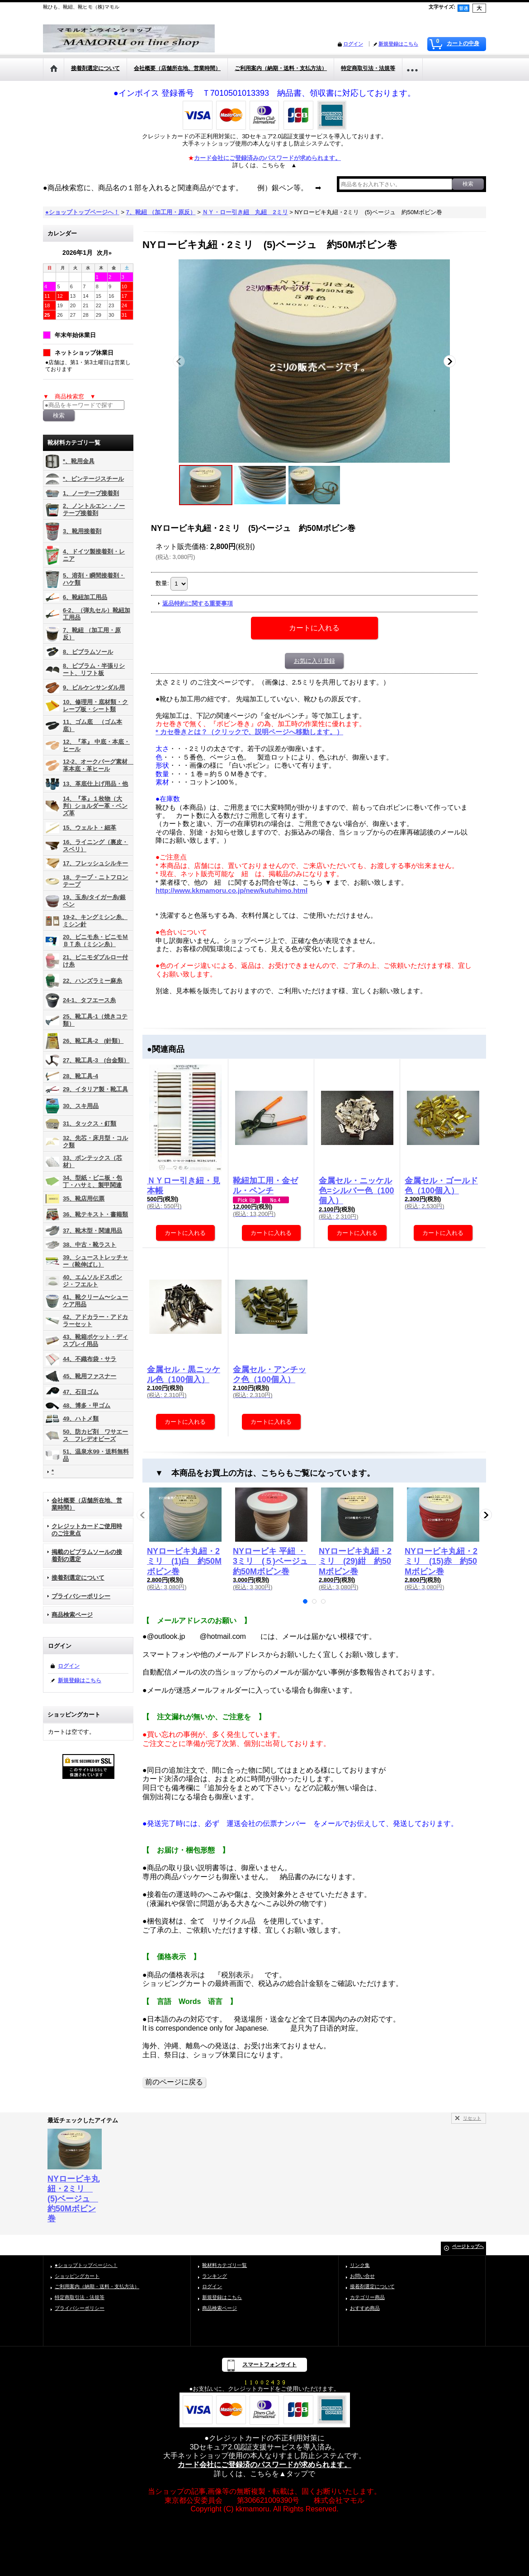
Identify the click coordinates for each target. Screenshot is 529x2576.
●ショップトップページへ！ (86, 2265)
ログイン (353, 44)
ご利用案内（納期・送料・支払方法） (97, 2286)
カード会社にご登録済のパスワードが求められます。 (264, 2464)
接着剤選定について (78, 1577)
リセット (472, 2118)
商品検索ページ (72, 1614)
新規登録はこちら (398, 44)
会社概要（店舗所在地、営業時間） (87, 1504)
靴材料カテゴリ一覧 (224, 2265)
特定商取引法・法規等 (79, 2297)
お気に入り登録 (314, 660)
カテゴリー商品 (367, 2297)
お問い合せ (362, 2276)
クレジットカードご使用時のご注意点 (87, 1530)
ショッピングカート (77, 2276)
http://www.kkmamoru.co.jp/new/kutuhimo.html (231, 890)
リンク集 (360, 2265)
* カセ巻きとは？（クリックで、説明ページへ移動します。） (249, 732)
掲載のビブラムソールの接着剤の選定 (87, 1555)
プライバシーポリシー (81, 1596)
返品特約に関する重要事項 (197, 603)
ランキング (214, 2276)
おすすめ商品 (365, 2308)
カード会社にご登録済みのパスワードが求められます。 (267, 158)
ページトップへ (468, 2246)
